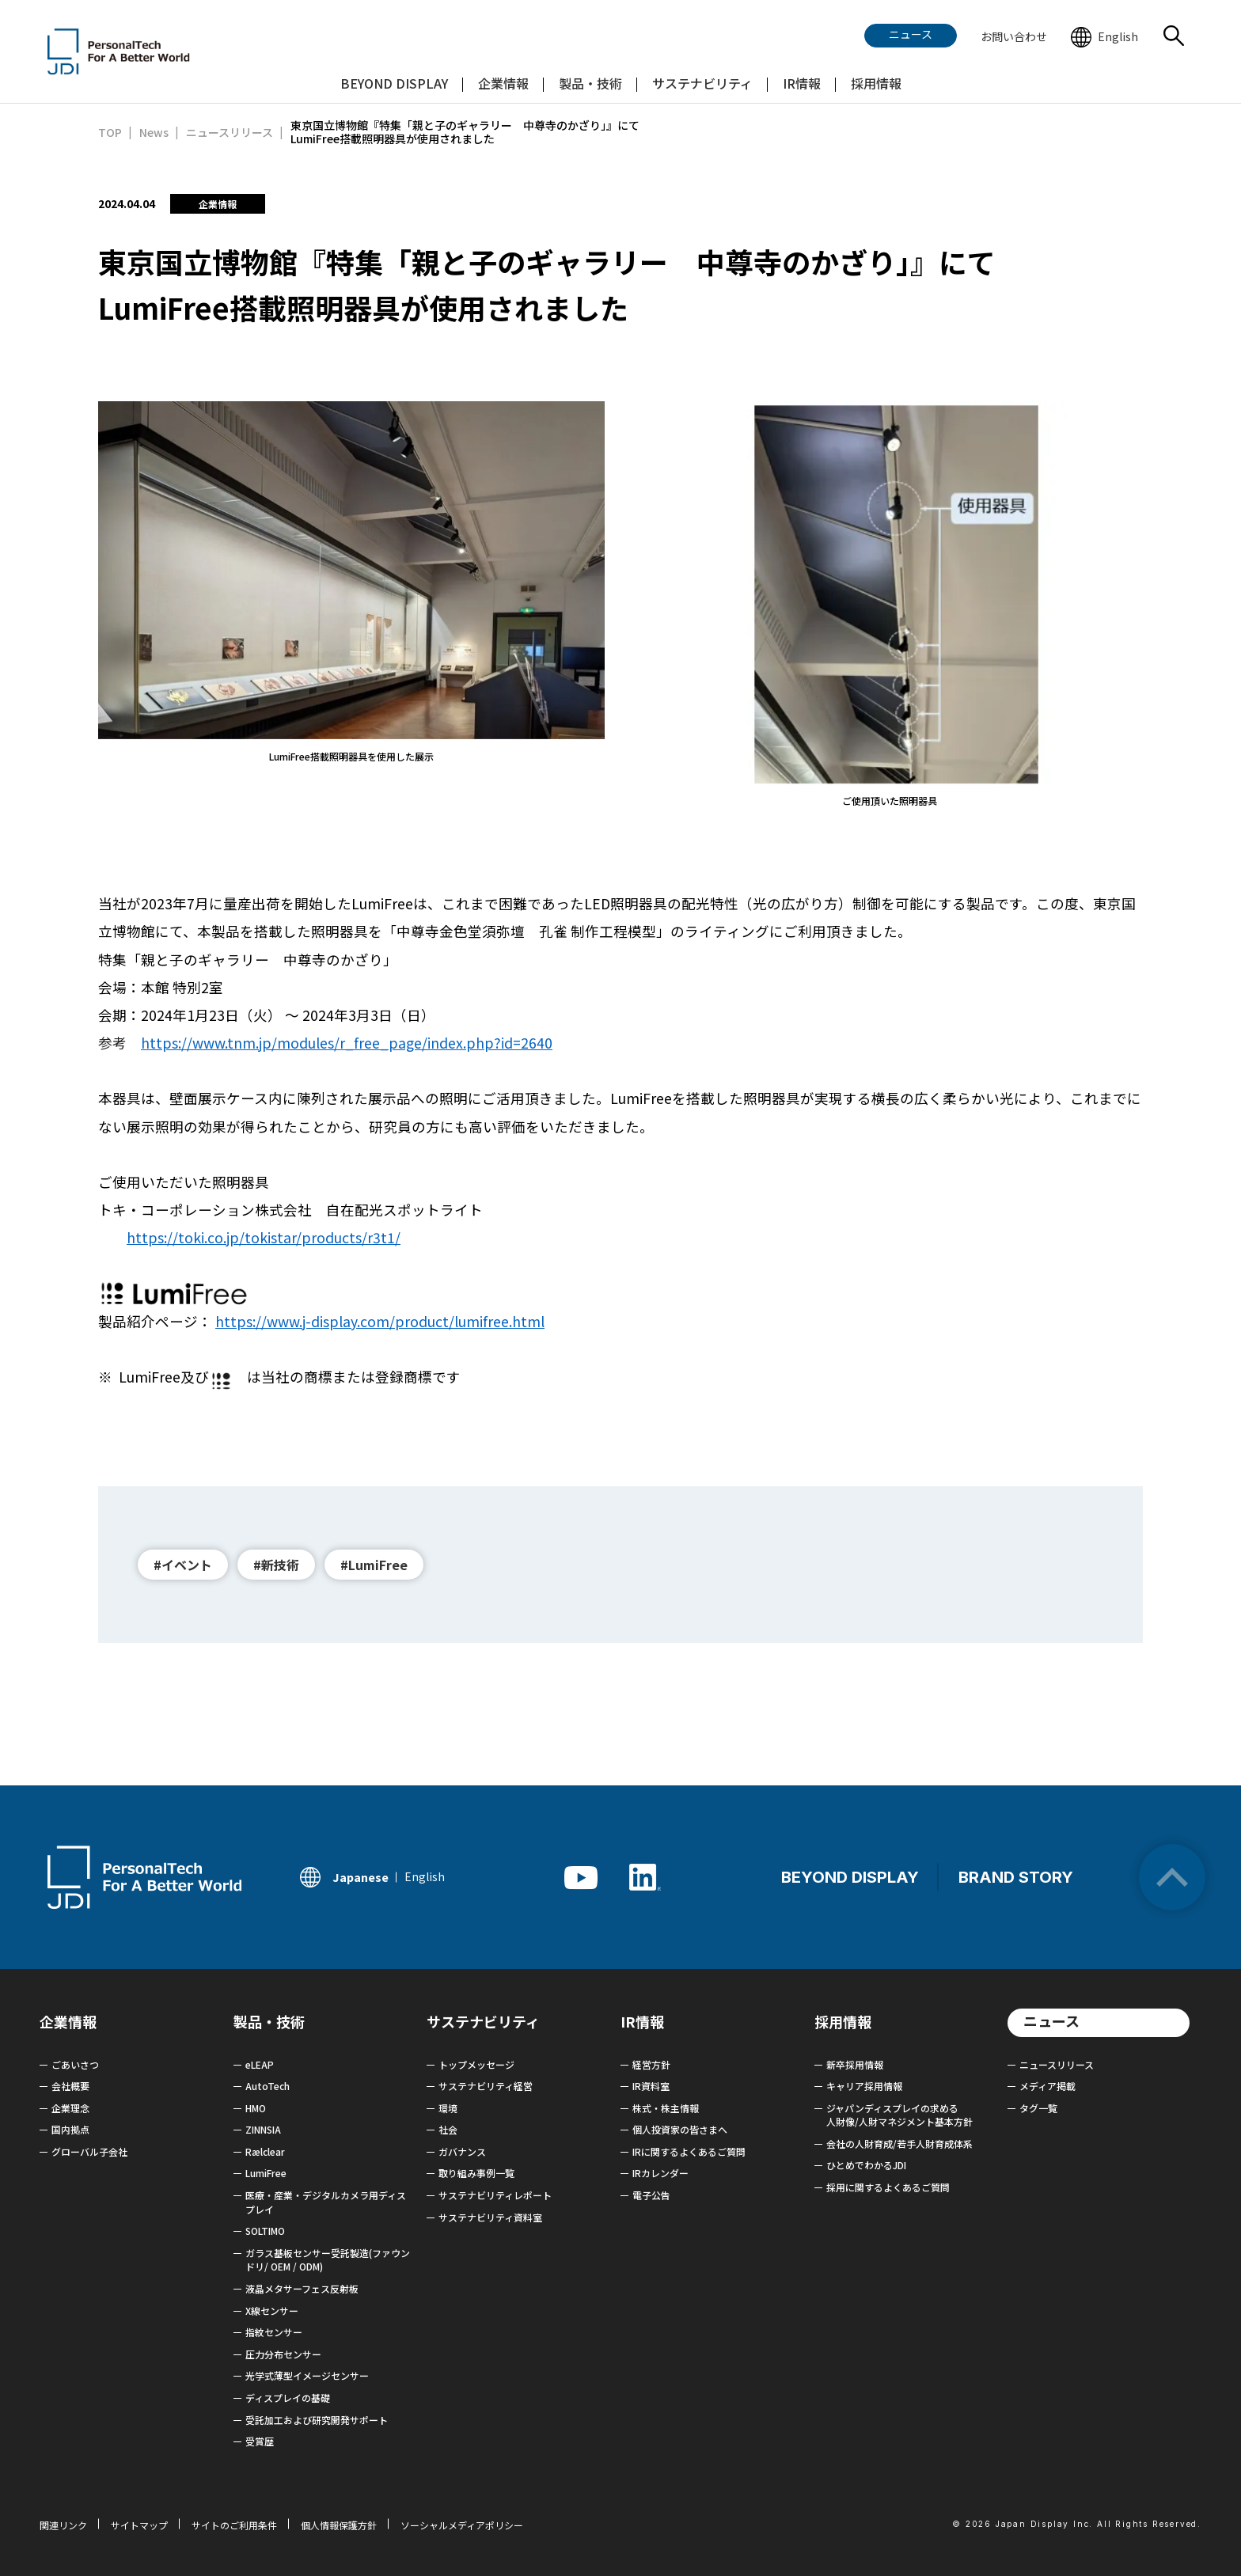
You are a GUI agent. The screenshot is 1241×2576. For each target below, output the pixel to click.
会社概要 (70, 2085)
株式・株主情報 (665, 2108)
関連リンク (63, 2525)
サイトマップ (139, 2525)
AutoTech (267, 2085)
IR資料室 (651, 2085)
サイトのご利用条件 (234, 2525)
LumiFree (266, 2173)
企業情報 (68, 2021)
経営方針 (651, 2064)
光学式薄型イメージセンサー (307, 2375)
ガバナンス (462, 2151)
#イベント (183, 1564)
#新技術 (276, 1564)
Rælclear (265, 2151)
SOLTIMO (265, 2230)
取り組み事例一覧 (476, 2173)
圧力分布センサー (283, 2354)
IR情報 (642, 2021)
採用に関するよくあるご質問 (888, 2187)
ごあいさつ (75, 2064)
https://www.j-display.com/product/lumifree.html (380, 1321)
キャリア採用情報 (864, 2085)
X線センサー (271, 2310)
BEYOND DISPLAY (850, 1877)
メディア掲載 (1047, 2085)
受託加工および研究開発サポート (316, 2419)
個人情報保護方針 (339, 2525)
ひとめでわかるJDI (866, 2165)
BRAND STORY (1015, 1877)
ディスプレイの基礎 (287, 2397)
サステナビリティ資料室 (490, 2217)
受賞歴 (259, 2441)
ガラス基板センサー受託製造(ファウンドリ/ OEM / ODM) (327, 2260)
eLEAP (259, 2064)
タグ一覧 (1038, 2108)
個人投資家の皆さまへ (679, 2129)
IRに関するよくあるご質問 (689, 2151)
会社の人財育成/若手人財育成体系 (899, 2143)
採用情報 (842, 2021)
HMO (255, 2108)
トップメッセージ (476, 2064)
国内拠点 (70, 2129)
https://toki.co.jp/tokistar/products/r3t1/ (263, 1237)
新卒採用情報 (854, 2064)
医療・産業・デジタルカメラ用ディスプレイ (325, 2202)
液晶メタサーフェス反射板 (302, 2288)
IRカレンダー (660, 2173)
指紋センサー (273, 2332)
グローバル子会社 (89, 2151)
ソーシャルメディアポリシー (461, 2525)
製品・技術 (269, 2021)
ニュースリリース (1056, 2064)
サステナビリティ (483, 2021)
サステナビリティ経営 (485, 2085)
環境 (447, 2108)
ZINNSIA (263, 2129)
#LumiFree (374, 1564)
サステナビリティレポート (495, 2195)
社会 (447, 2129)
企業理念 (70, 2108)
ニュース (1051, 2020)
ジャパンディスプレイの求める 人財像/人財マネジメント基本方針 (899, 2115)
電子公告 (651, 2195)
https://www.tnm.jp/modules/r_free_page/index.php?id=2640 (346, 1043)
